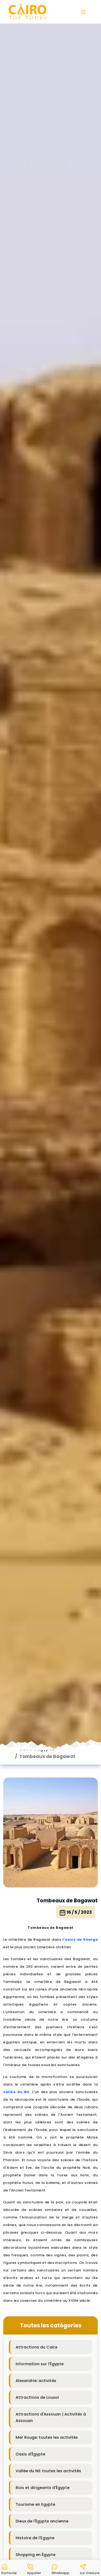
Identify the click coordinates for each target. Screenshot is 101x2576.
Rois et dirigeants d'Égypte (42, 2399)
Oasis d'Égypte (30, 2366)
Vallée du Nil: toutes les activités (48, 2382)
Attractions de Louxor (37, 2309)
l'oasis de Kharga (80, 1851)
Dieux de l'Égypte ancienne (42, 2433)
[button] (9, 2568)
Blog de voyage (31, 2483)
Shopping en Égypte (35, 2466)
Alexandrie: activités (36, 2292)
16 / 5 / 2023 (75, 1824)
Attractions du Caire (36, 2259)
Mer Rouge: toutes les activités (47, 2349)
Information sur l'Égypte (40, 2275)
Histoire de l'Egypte (35, 2450)
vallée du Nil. (16, 2003)
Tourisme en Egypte (35, 2416)
